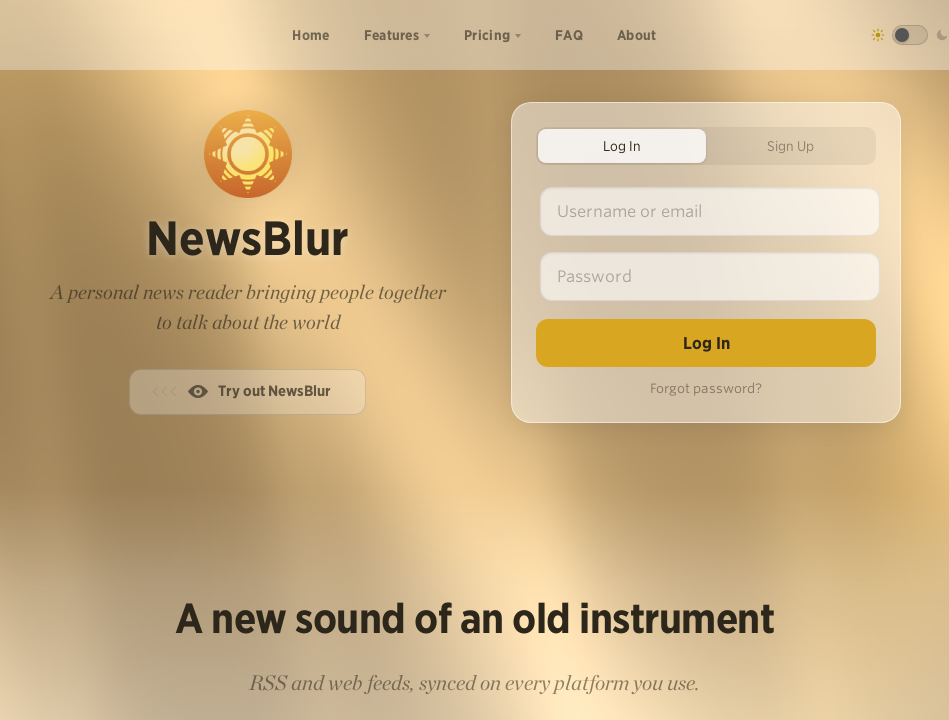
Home (310, 35)
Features (391, 35)
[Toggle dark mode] (910, 35)
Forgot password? (706, 388)
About (637, 35)
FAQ (569, 35)
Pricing (487, 35)
